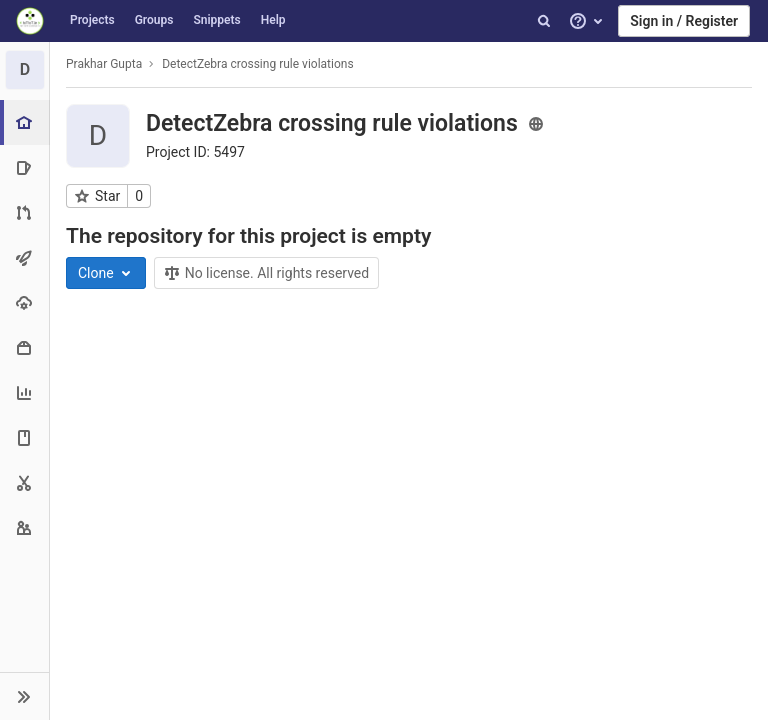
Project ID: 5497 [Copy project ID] (195, 152)
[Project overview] (26, 122)
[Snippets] (24, 482)
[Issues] (24, 167)
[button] (24, 696)
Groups (154, 20)
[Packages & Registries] (24, 347)
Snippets (216, 20)
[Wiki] (24, 437)
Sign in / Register (684, 21)
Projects (92, 20)
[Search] (544, 21)
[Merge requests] (24, 212)
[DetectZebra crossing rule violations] (25, 70)
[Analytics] (24, 392)
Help (273, 20)
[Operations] (24, 302)
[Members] (24, 527)
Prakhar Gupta (104, 64)
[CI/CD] (24, 257)
